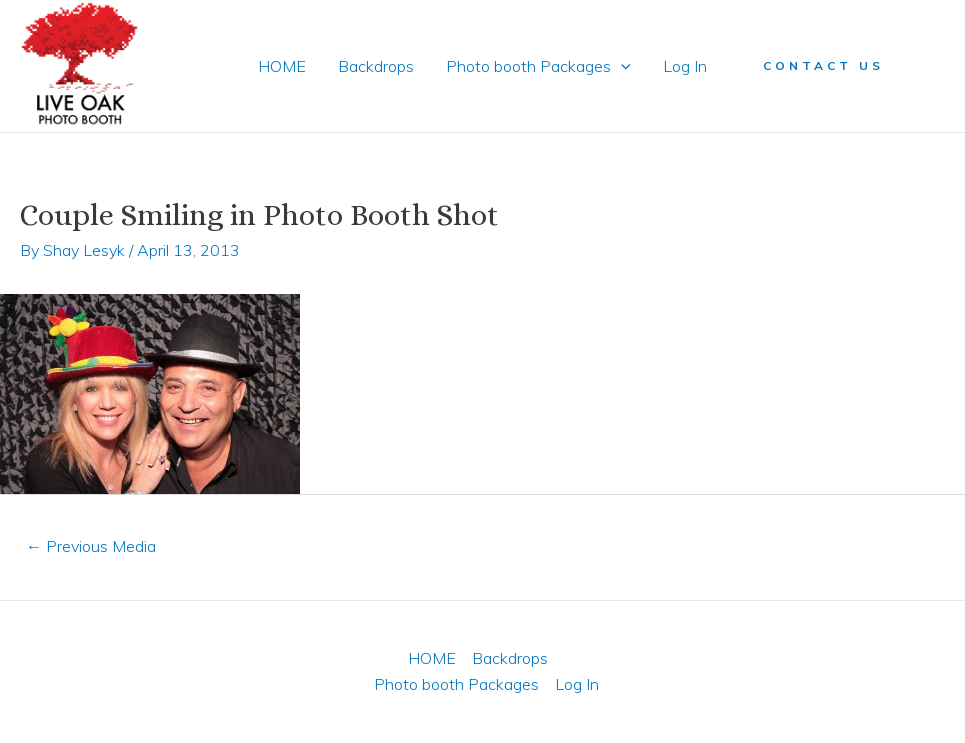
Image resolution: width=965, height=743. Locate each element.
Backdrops (376, 66)
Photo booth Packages (538, 66)
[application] (621, 66)
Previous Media (91, 546)
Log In (685, 66)
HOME (282, 66)
